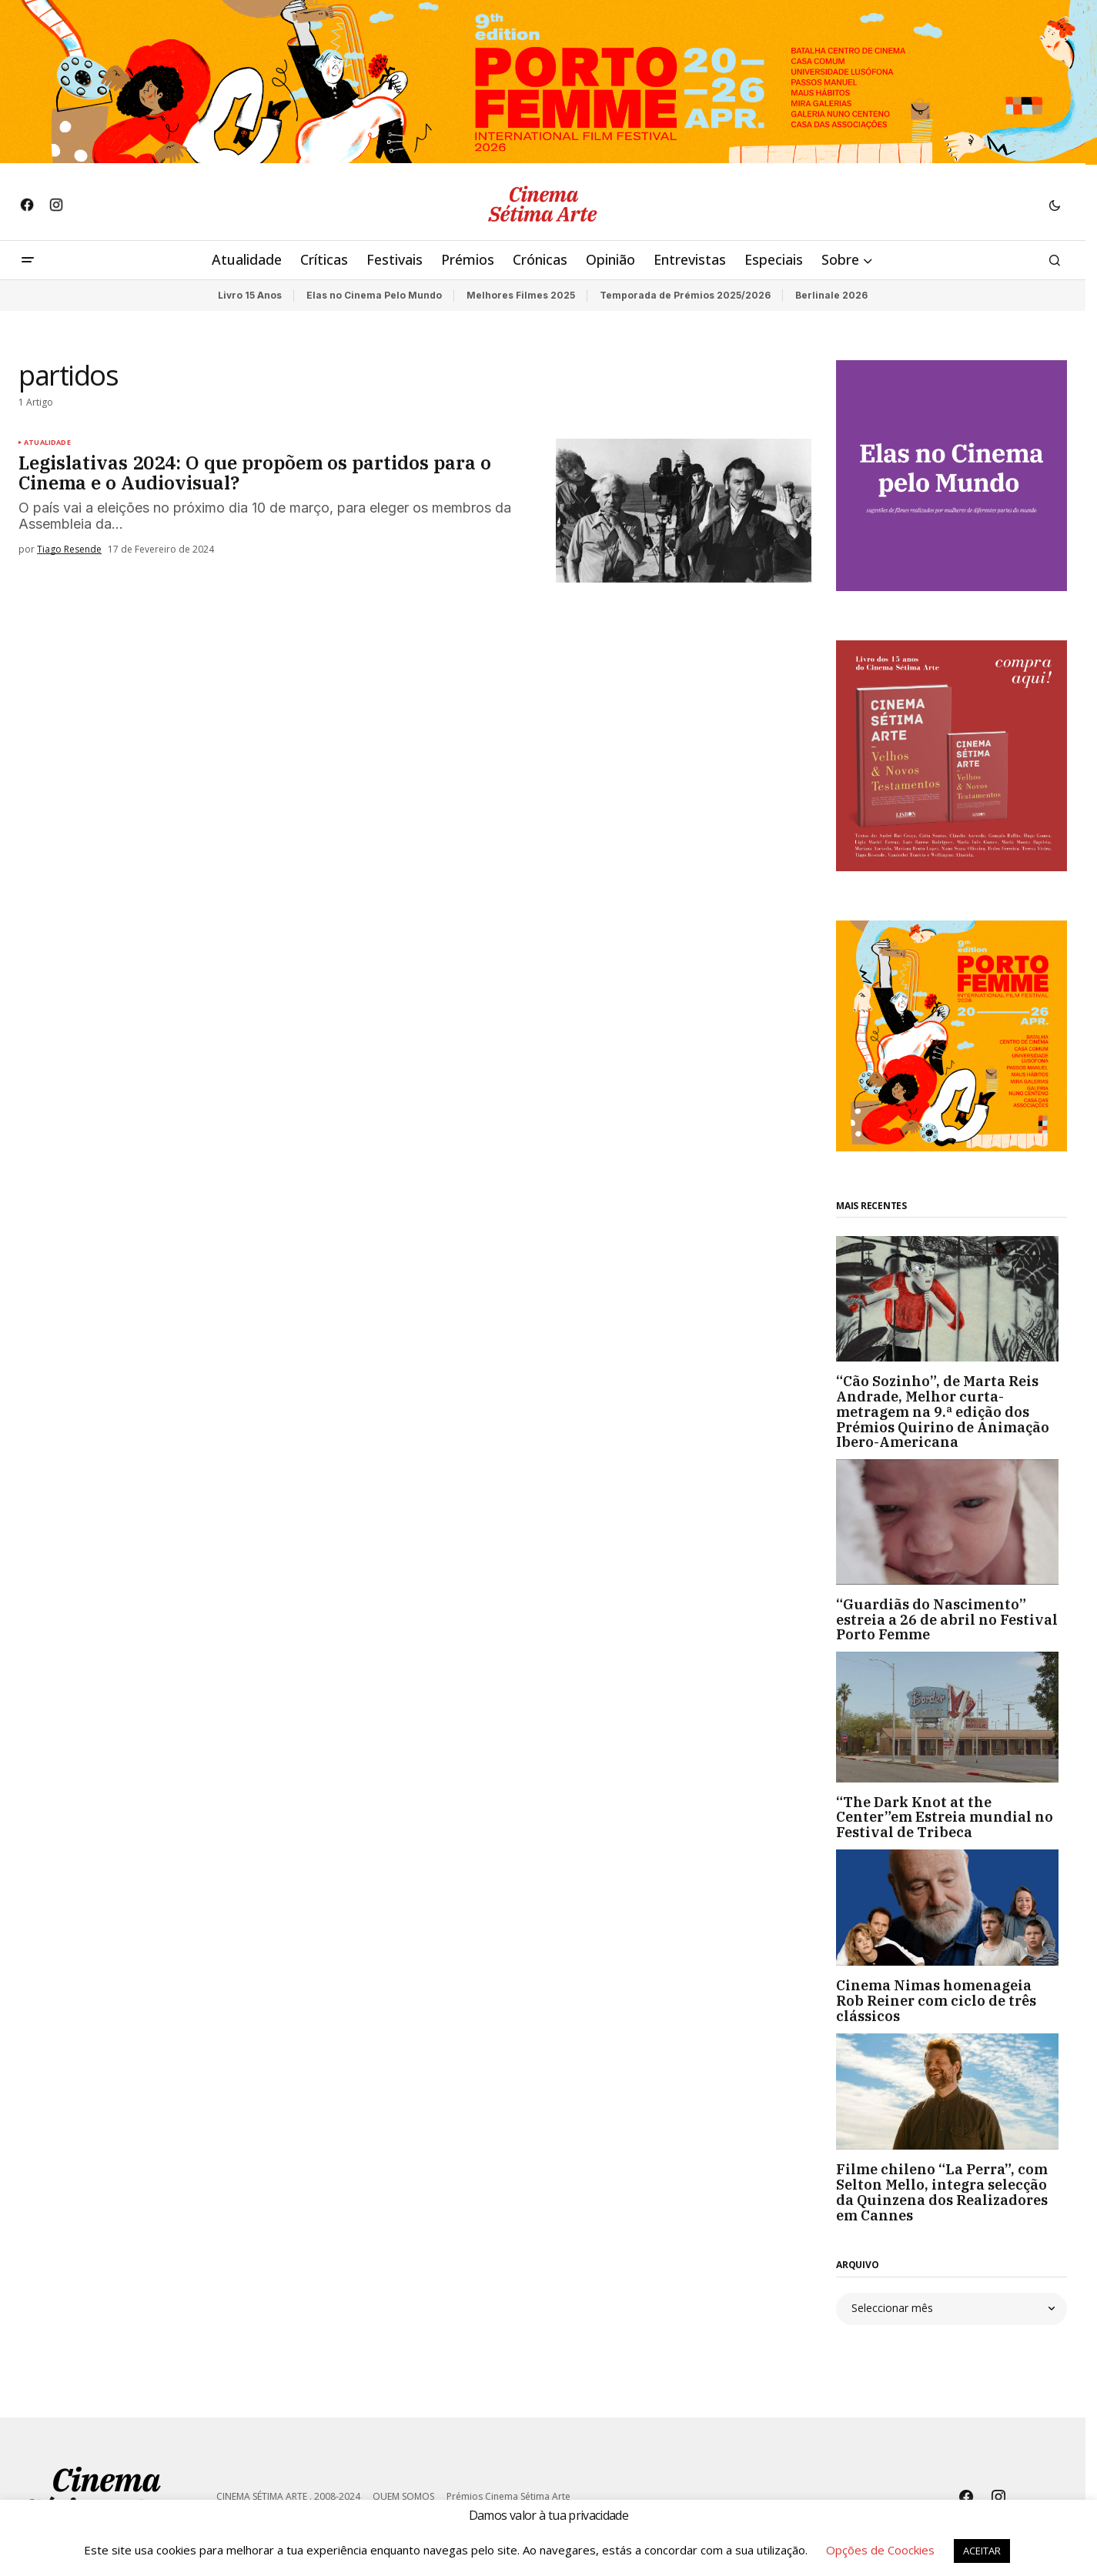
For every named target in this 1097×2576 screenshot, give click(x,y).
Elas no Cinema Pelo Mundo (374, 295)
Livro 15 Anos (250, 295)
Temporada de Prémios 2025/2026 (685, 295)
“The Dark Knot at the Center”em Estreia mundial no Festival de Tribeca (944, 1817)
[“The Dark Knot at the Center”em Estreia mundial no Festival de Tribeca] (951, 1717)
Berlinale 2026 (831, 295)
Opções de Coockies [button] (880, 2550)
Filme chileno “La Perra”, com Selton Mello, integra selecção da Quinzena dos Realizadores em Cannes (942, 2192)
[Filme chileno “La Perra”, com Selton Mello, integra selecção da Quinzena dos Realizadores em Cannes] (951, 2091)
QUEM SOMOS (403, 2496)
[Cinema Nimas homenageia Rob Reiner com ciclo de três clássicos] (951, 1907)
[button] (1054, 204)
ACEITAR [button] (982, 2551)
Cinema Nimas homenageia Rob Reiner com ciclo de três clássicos (936, 2000)
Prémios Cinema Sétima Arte (508, 2496)
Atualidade (47, 442)
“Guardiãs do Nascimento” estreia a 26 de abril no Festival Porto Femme (947, 1619)
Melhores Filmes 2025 (521, 295)
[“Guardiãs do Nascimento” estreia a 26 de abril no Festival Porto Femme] (951, 1522)
